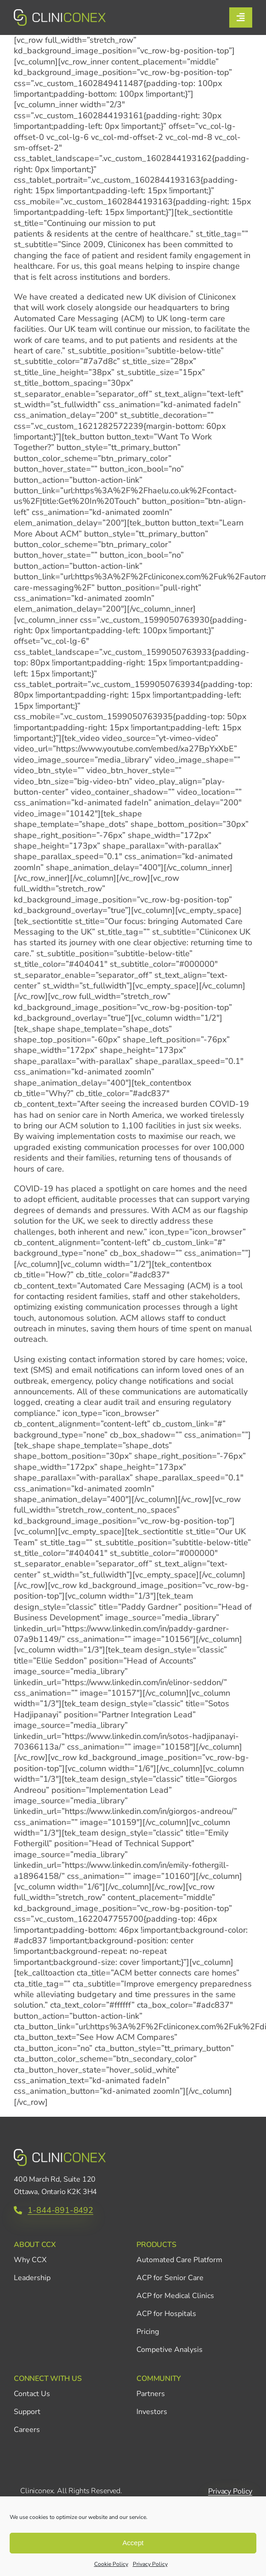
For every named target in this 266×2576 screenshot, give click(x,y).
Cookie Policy (111, 2564)
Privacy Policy (150, 2564)
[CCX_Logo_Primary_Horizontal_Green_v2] (60, 13)
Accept (133, 2543)
